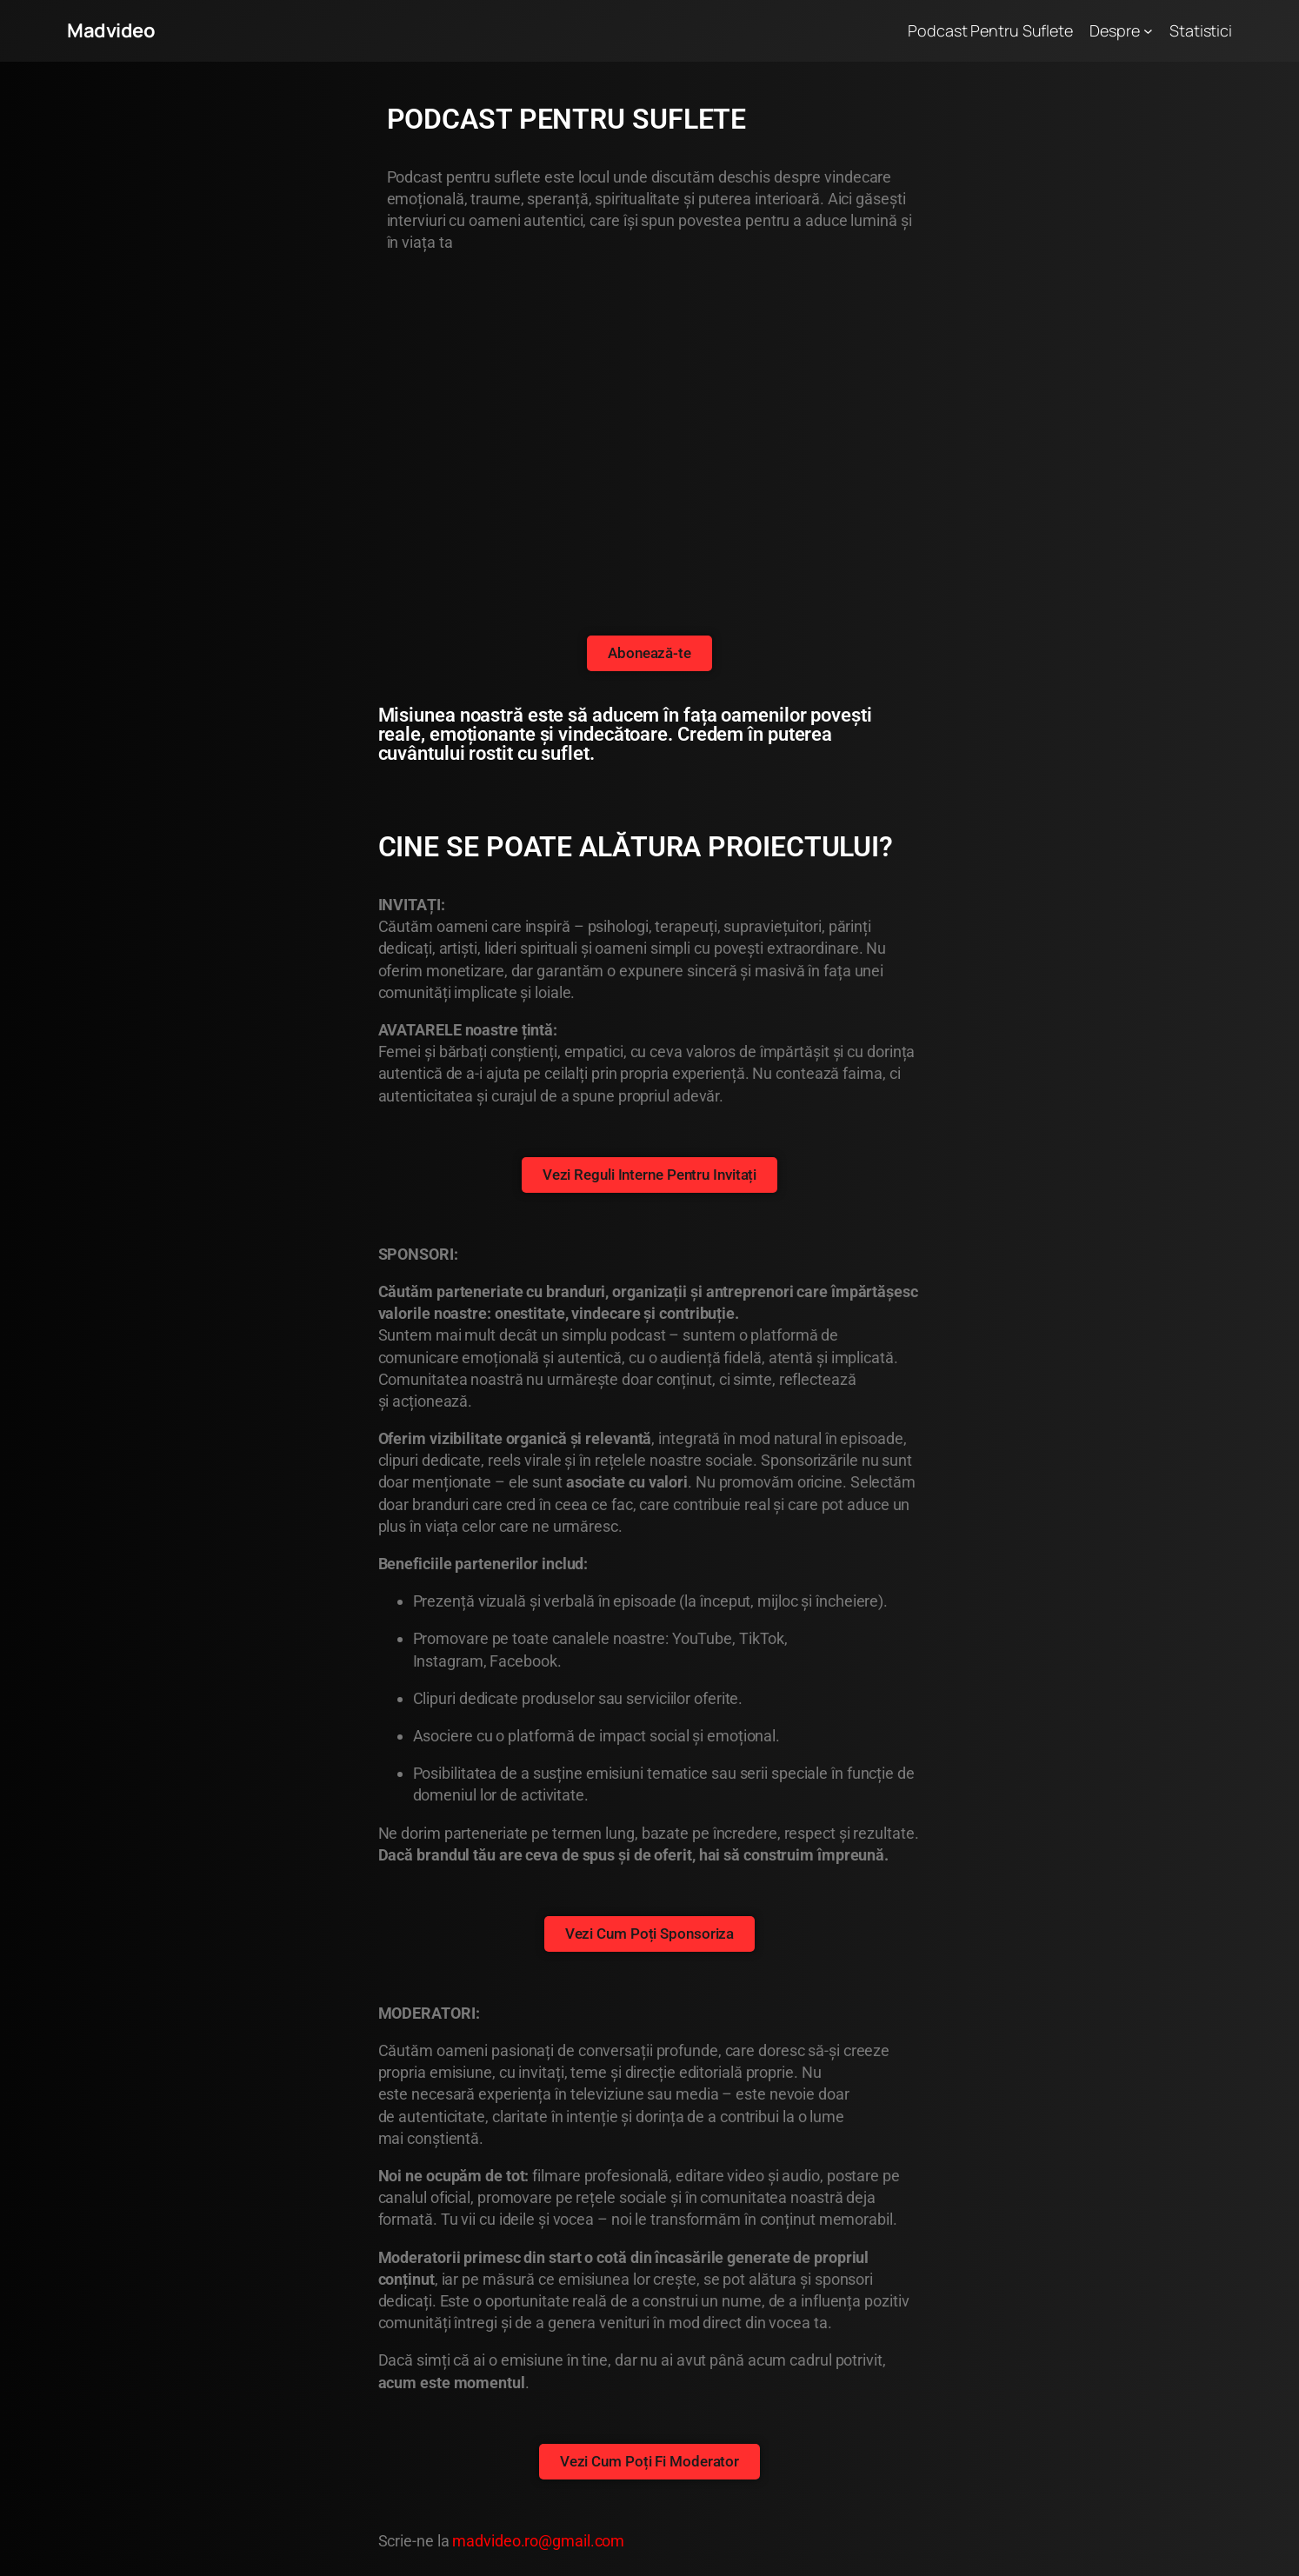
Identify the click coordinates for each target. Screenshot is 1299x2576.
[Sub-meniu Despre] (1148, 31)
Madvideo (111, 30)
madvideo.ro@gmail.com (538, 2541)
